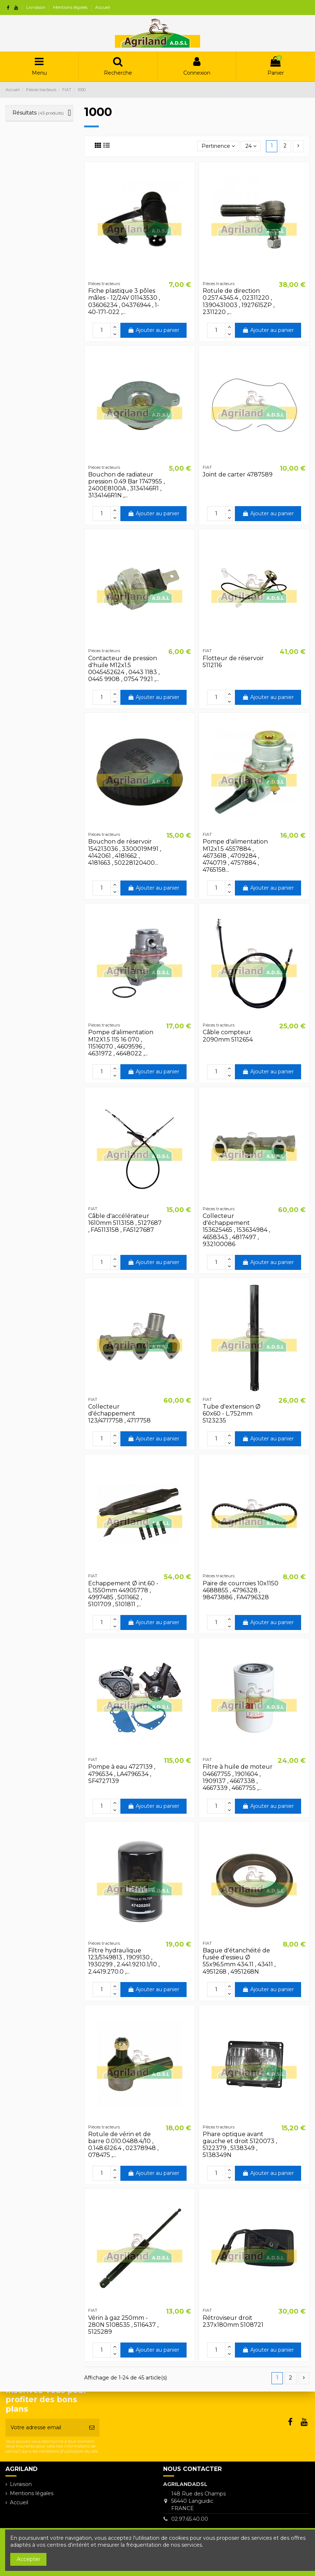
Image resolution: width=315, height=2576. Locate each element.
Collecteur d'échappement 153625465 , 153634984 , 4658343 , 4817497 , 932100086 (236, 1230)
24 (250, 146)
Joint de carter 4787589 (238, 474)
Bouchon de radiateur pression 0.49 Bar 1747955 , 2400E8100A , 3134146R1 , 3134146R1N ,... (126, 485)
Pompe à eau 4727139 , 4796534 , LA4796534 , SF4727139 (121, 1773)
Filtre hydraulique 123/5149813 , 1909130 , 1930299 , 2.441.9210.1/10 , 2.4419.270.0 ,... (124, 1961)
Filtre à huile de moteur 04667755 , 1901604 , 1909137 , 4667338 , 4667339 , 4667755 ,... (238, 1777)
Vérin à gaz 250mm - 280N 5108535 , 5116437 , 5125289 (123, 2324)
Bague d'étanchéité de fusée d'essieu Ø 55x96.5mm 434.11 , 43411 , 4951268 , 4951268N (239, 1961)
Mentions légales (71, 7)
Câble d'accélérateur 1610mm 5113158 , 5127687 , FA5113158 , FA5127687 (125, 1222)
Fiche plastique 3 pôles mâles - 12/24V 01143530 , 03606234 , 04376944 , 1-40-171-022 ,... (124, 301)
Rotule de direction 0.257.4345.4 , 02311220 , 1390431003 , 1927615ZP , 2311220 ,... (238, 301)
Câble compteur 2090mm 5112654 (228, 1036)
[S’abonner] (92, 2428)
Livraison (36, 7)
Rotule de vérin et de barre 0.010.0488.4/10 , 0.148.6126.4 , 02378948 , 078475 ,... (123, 2145)
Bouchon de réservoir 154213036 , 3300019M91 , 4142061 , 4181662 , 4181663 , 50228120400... (124, 852)
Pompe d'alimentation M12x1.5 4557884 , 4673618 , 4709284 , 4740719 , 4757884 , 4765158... (235, 855)
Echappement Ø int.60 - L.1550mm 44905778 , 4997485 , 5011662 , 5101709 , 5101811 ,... (123, 1594)
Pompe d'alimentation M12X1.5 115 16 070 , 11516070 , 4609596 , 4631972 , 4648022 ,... (120, 1043)
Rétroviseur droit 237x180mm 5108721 (233, 2321)
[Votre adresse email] (44, 2428)
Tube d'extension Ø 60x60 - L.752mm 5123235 (231, 1413)
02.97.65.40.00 (189, 2519)
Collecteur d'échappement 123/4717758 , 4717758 (119, 1413)
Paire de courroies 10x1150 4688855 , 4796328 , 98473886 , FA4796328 (240, 1590)
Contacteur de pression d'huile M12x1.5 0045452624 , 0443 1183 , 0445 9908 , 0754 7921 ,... (124, 669)
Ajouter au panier (153, 330)
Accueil (102, 7)
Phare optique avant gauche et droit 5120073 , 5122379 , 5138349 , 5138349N (240, 2145)
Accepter (28, 2559)
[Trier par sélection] (218, 146)
